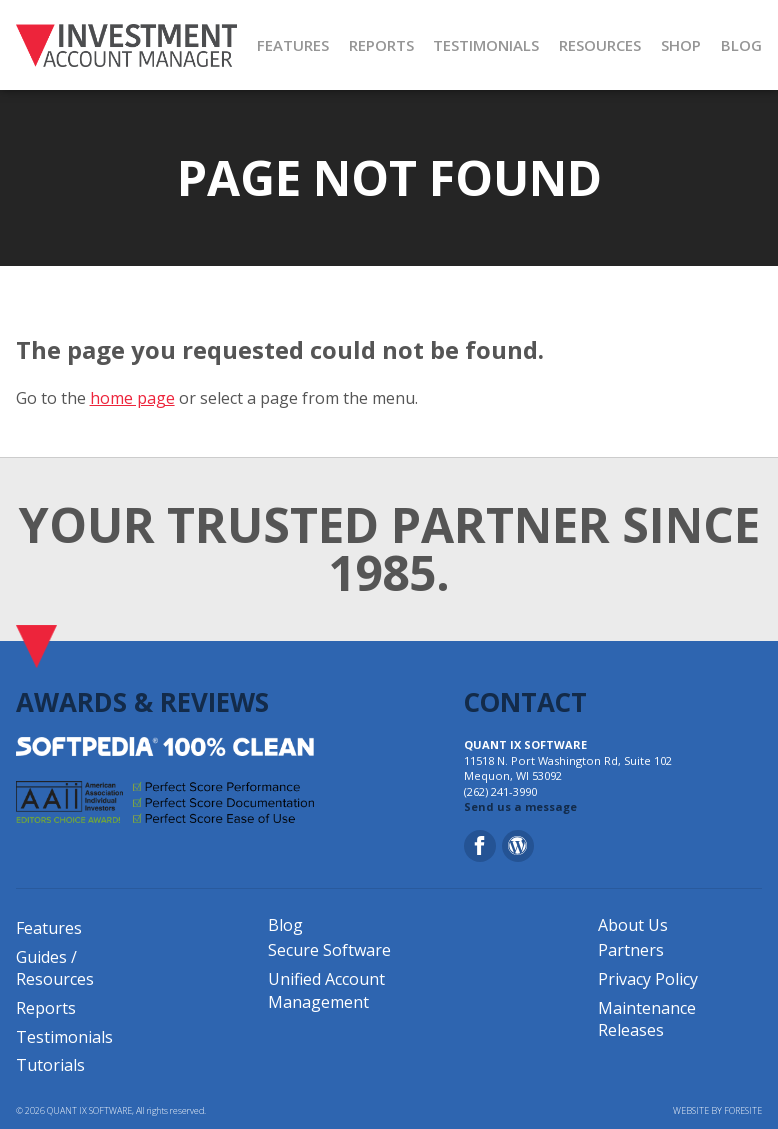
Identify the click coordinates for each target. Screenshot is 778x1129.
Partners (631, 950)
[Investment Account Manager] (126, 45)
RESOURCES (600, 45)
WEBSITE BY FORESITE (717, 1111)
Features (49, 928)
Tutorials (50, 1065)
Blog (285, 925)
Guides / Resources (55, 968)
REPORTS (381, 45)
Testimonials (64, 1037)
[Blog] (518, 846)
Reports (46, 1008)
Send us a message (520, 806)
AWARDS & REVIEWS (142, 702)
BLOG (741, 45)
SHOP (681, 45)
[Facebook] (480, 846)
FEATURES (293, 45)
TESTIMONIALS (486, 45)
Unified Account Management (326, 990)
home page (132, 398)
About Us (633, 925)
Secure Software (329, 950)
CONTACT (525, 702)
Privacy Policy (648, 979)
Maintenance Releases (647, 1019)
